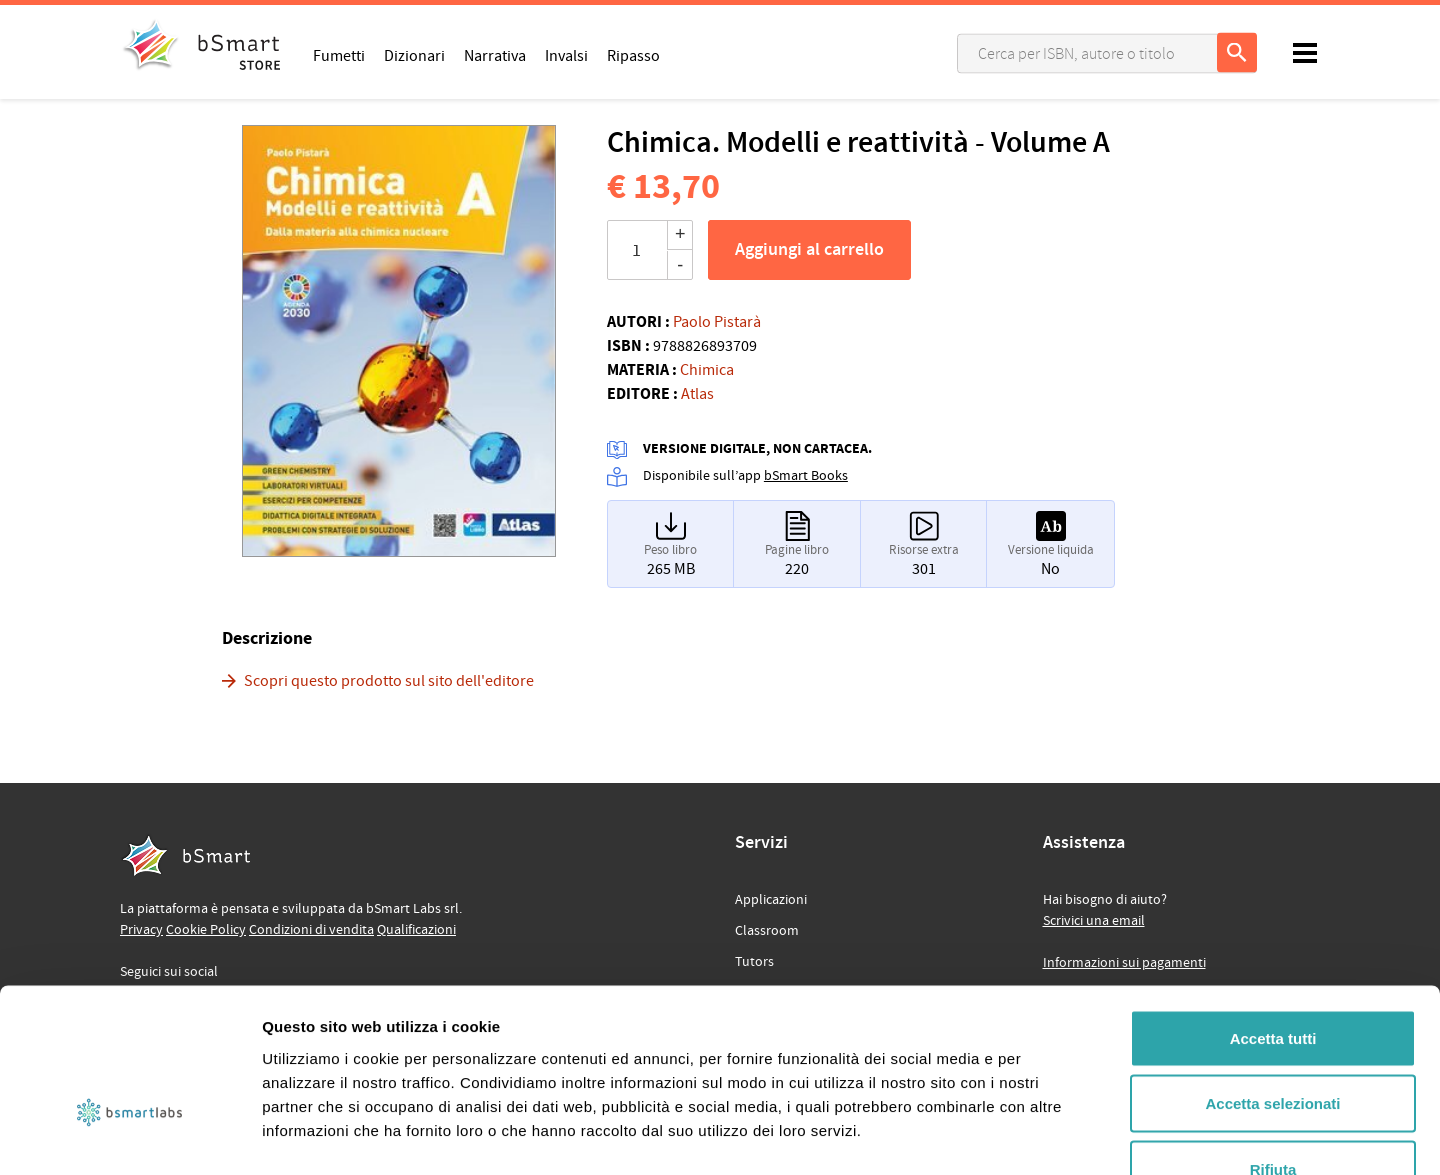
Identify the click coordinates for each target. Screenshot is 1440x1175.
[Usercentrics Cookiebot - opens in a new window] (129, 1136)
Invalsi (566, 55)
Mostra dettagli (1052, 1135)
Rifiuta (1273, 1043)
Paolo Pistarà (717, 322)
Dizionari (414, 55)
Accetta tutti (1273, 912)
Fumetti (339, 55)
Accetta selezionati (1272, 978)
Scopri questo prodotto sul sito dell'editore (389, 681)
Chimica (707, 370)
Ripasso (633, 55)
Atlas (697, 394)
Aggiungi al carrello (809, 250)
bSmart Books (806, 476)
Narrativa (495, 55)
